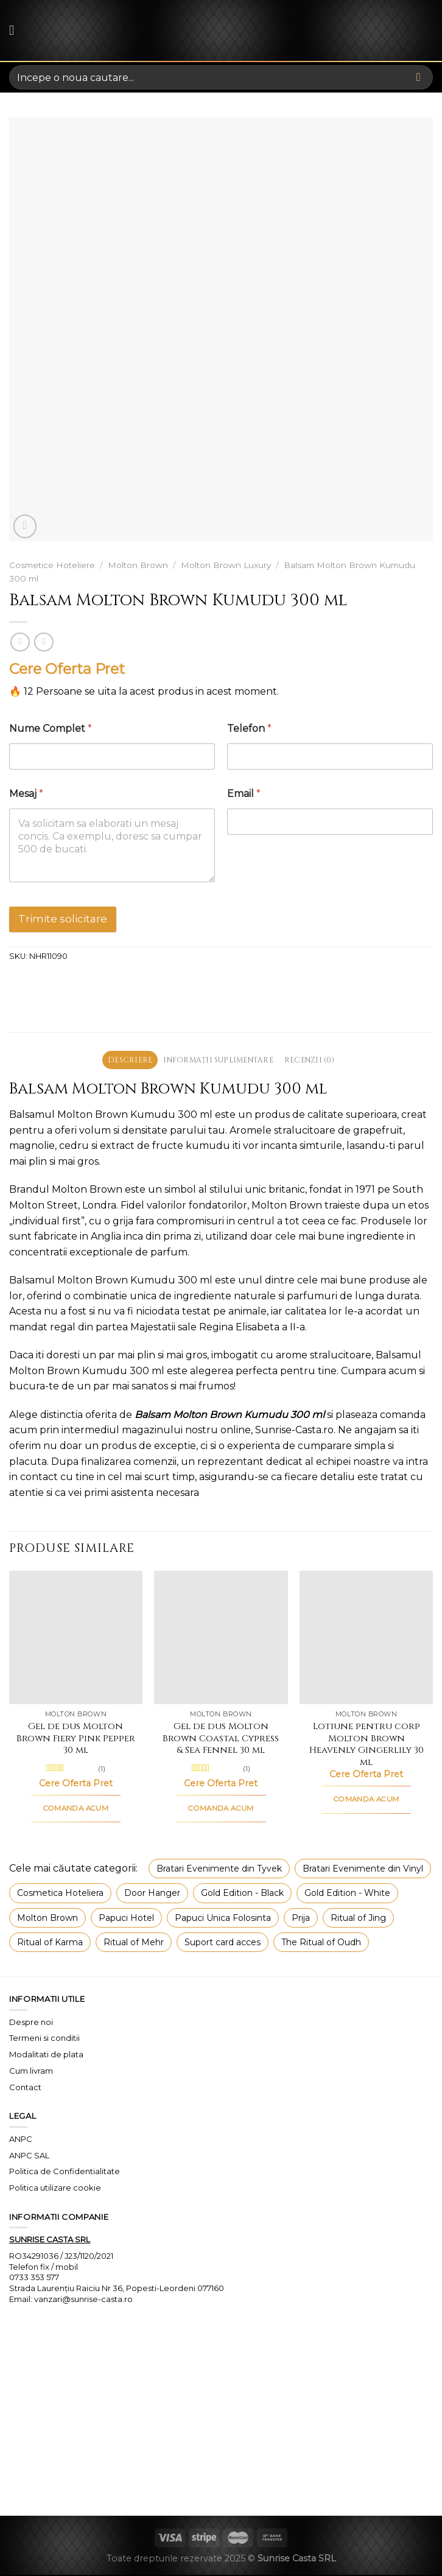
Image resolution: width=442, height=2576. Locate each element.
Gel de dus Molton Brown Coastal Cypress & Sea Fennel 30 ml (221, 1740)
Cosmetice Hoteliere (52, 565)
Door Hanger (152, 1894)
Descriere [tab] (123, 1060)
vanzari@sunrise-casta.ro (83, 2300)
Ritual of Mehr (133, 1943)
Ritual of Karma (50, 1943)
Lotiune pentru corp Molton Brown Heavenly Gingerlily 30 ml (366, 1745)
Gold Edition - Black (242, 1894)
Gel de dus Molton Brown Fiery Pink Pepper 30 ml (75, 1740)
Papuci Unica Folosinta (223, 1918)
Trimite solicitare (62, 919)
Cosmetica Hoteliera (60, 1894)
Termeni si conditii (44, 2039)
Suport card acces (222, 1943)
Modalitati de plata (46, 2055)
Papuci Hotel (126, 1918)
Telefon (249, 728)
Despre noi (31, 2022)
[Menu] (16, 30)
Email (244, 793)
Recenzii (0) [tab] (315, 1060)
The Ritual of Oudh (321, 1943)
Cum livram (31, 2072)
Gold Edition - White (347, 1894)
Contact (25, 2088)
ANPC (20, 2140)
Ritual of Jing (358, 1918)
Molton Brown (138, 565)
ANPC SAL (29, 2156)
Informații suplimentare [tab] (218, 1060)
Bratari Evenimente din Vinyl (363, 1869)
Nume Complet (50, 728)
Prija (301, 1918)
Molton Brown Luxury (226, 565)
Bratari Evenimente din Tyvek (219, 1869)
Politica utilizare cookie (55, 2189)
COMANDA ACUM (75, 1809)
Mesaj (26, 793)
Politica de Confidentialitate (64, 2172)
